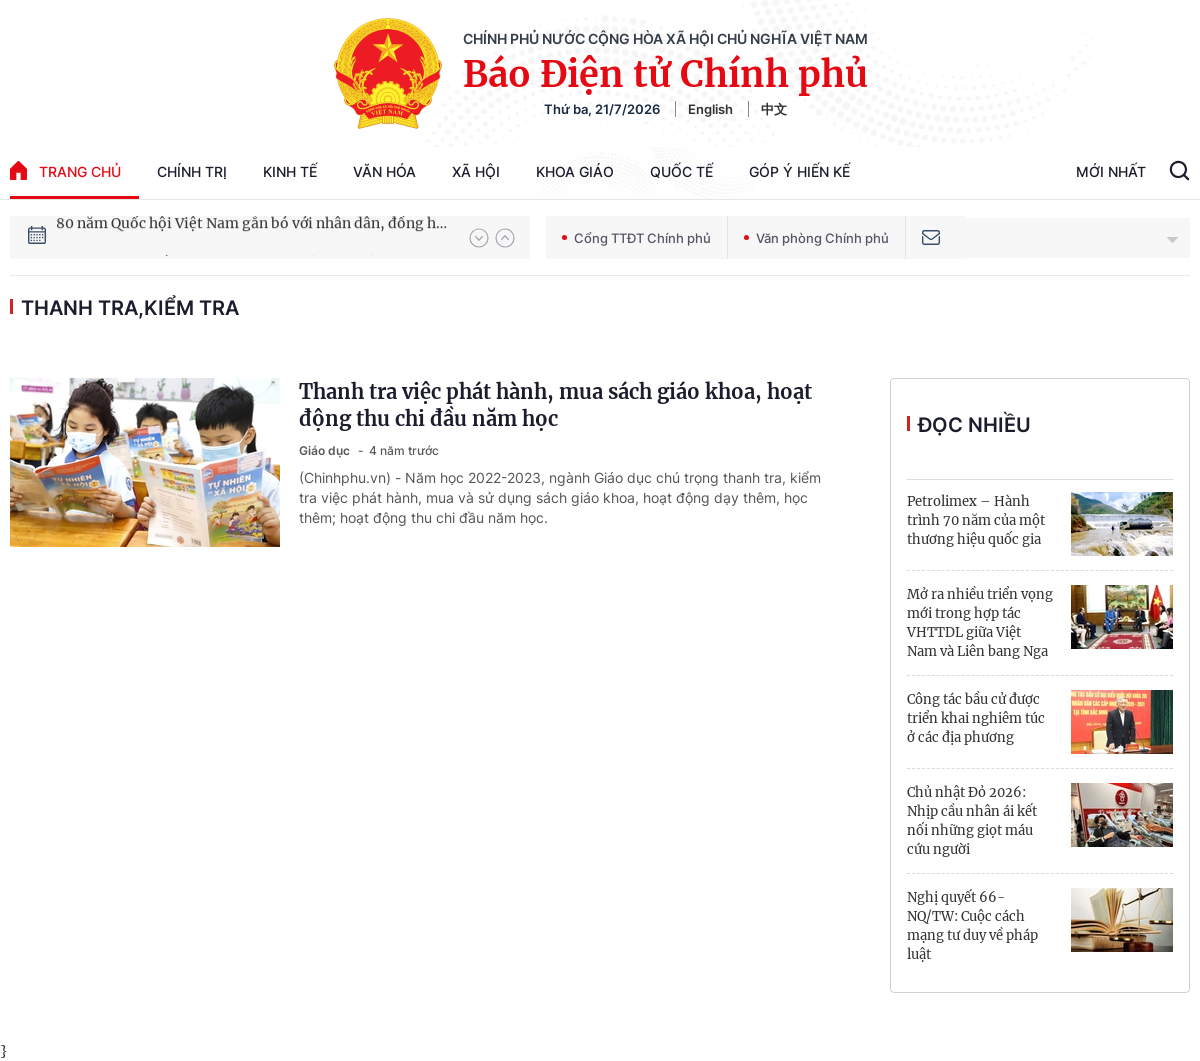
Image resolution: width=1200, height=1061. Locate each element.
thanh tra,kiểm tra (130, 308)
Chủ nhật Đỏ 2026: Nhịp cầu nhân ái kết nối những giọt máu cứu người (972, 821)
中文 (774, 109)
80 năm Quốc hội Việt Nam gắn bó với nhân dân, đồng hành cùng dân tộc (253, 237)
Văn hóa (384, 171)
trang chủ (65, 170)
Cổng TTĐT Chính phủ (636, 238)
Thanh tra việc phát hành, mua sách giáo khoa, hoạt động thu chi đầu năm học (555, 405)
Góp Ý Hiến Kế (799, 171)
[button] (479, 238)
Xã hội (476, 171)
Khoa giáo (575, 171)
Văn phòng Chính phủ (816, 238)
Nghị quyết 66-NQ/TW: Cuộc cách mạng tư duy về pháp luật (972, 926)
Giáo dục (326, 450)
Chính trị (192, 171)
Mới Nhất (1111, 171)
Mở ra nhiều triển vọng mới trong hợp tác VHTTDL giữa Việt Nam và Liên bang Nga (980, 623)
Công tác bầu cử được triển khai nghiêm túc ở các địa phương (976, 718)
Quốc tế (681, 171)
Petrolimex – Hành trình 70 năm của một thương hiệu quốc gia (976, 520)
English (710, 109)
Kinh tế (290, 171)
